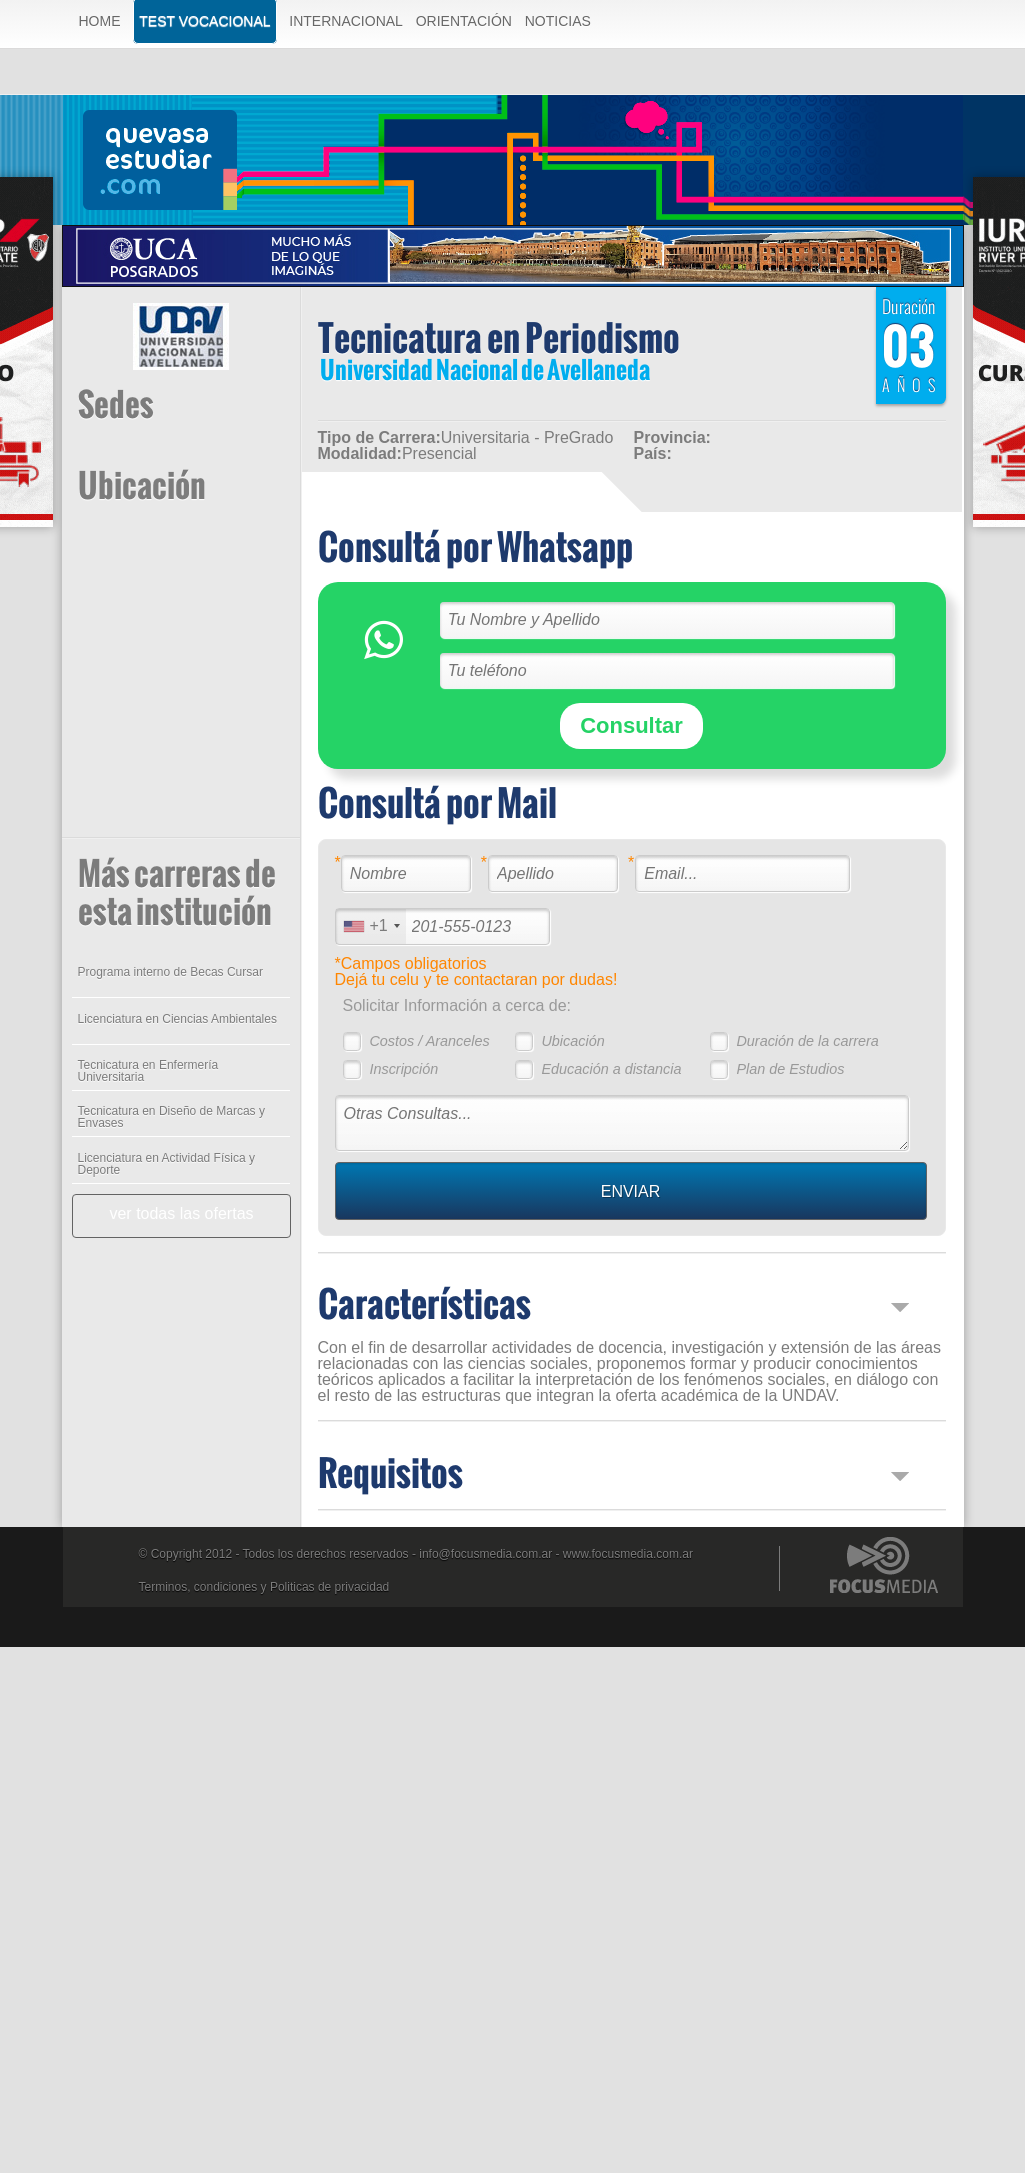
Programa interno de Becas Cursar (170, 972)
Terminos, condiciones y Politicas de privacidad (264, 1587)
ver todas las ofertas (181, 1213)
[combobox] (371, 926)
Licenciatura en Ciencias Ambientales (177, 1019)
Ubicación (572, 1041)
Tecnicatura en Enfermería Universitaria (148, 1071)
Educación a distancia (611, 1069)
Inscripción (403, 1069)
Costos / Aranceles (429, 1041)
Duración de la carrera (807, 1041)
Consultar (631, 725)
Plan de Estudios (790, 1069)
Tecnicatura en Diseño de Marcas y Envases (171, 1117)
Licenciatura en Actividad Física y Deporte (166, 1164)
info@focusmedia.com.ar (485, 1554)
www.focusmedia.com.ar (628, 1554)
